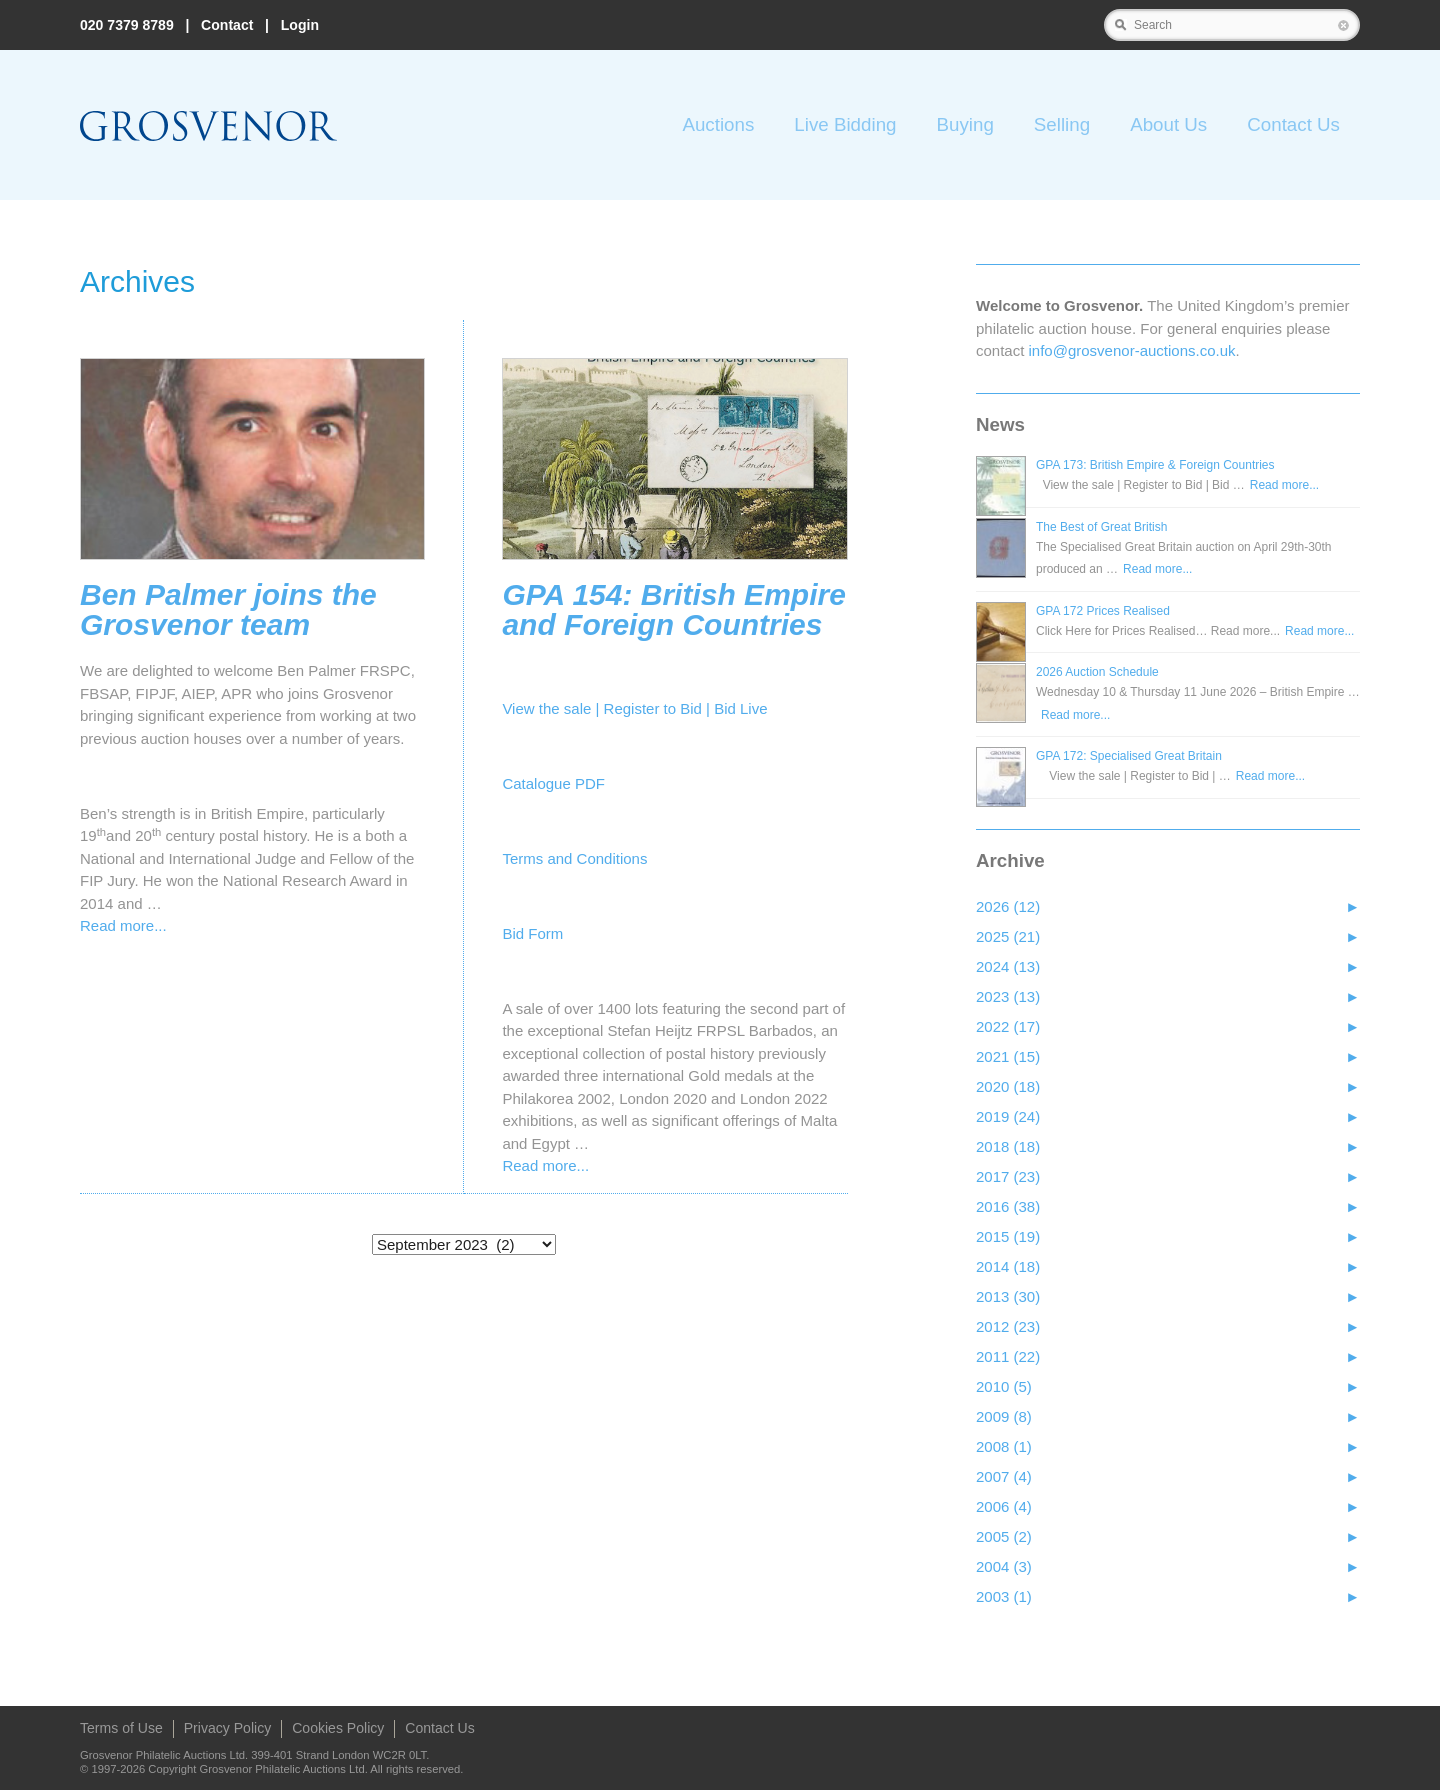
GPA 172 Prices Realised (1103, 611)
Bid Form (532, 933)
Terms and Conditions (574, 858)
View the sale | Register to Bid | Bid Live (634, 708)
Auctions (718, 124)
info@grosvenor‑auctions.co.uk (1132, 350)
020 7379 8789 (127, 25)
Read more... (123, 925)
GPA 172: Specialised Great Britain (1129, 756)
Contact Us (1293, 124)
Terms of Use (121, 1728)
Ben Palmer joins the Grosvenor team (228, 610)
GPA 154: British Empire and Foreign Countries (673, 610)
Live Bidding (845, 124)
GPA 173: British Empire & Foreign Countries (1155, 465)
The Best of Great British (1101, 527)
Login (300, 25)
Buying (964, 124)
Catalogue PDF (553, 783)
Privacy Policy (227, 1728)
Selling (1062, 124)
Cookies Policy (338, 1728)
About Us (1168, 124)
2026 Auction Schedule (1097, 672)
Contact (227, 25)
